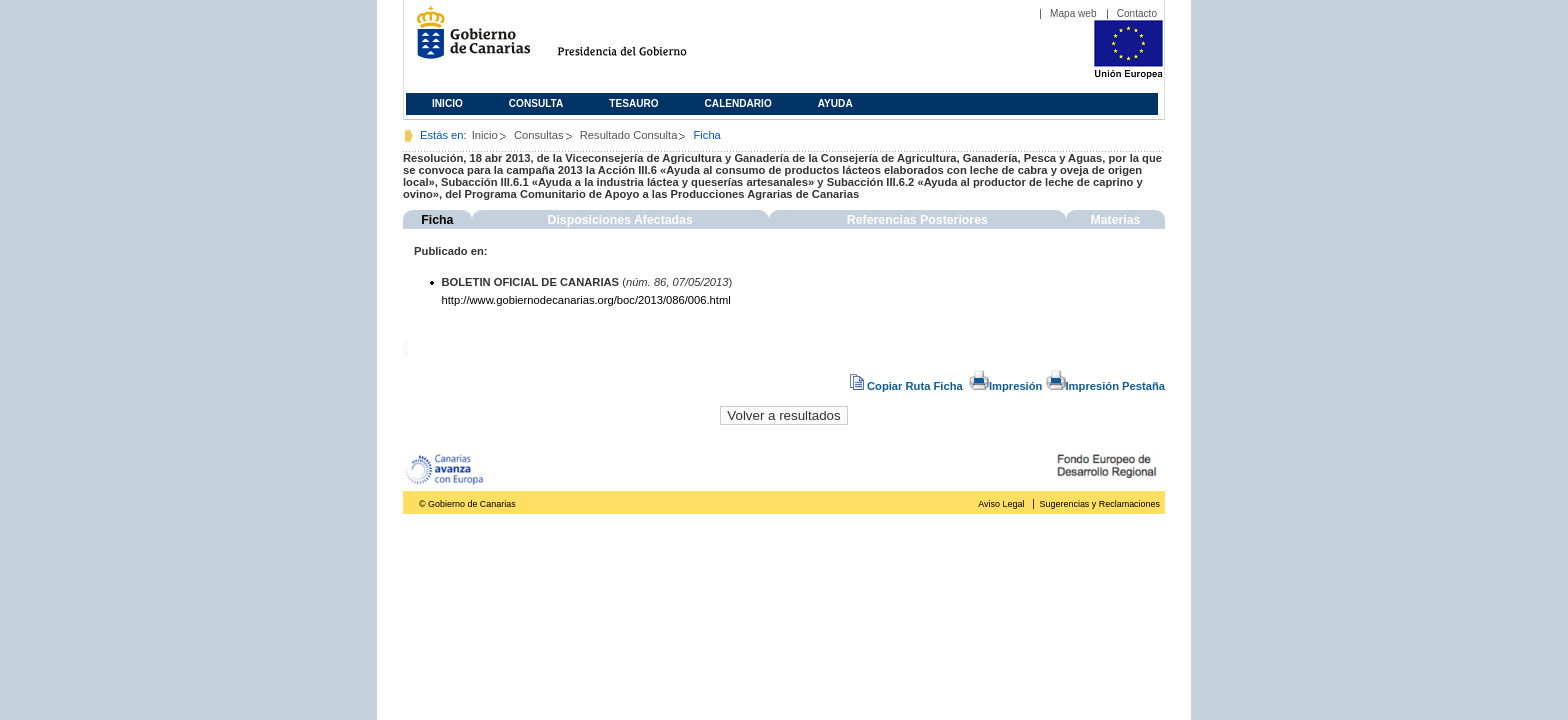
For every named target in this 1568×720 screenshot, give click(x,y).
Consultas (539, 135)
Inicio (447, 103)
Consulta (536, 103)
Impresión (1005, 386)
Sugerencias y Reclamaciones (1100, 504)
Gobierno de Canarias (467, 40)
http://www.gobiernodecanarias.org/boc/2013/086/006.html (586, 300)
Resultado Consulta (629, 135)
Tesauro (633, 103)
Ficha (437, 220)
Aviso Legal (1001, 504)
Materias (1115, 220)
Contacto (1137, 13)
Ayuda (835, 103)
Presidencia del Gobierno (640, 40)
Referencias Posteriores (917, 220)
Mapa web (1073, 13)
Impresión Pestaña (1105, 386)
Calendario (738, 103)
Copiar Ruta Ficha (908, 386)
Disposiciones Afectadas (620, 220)
